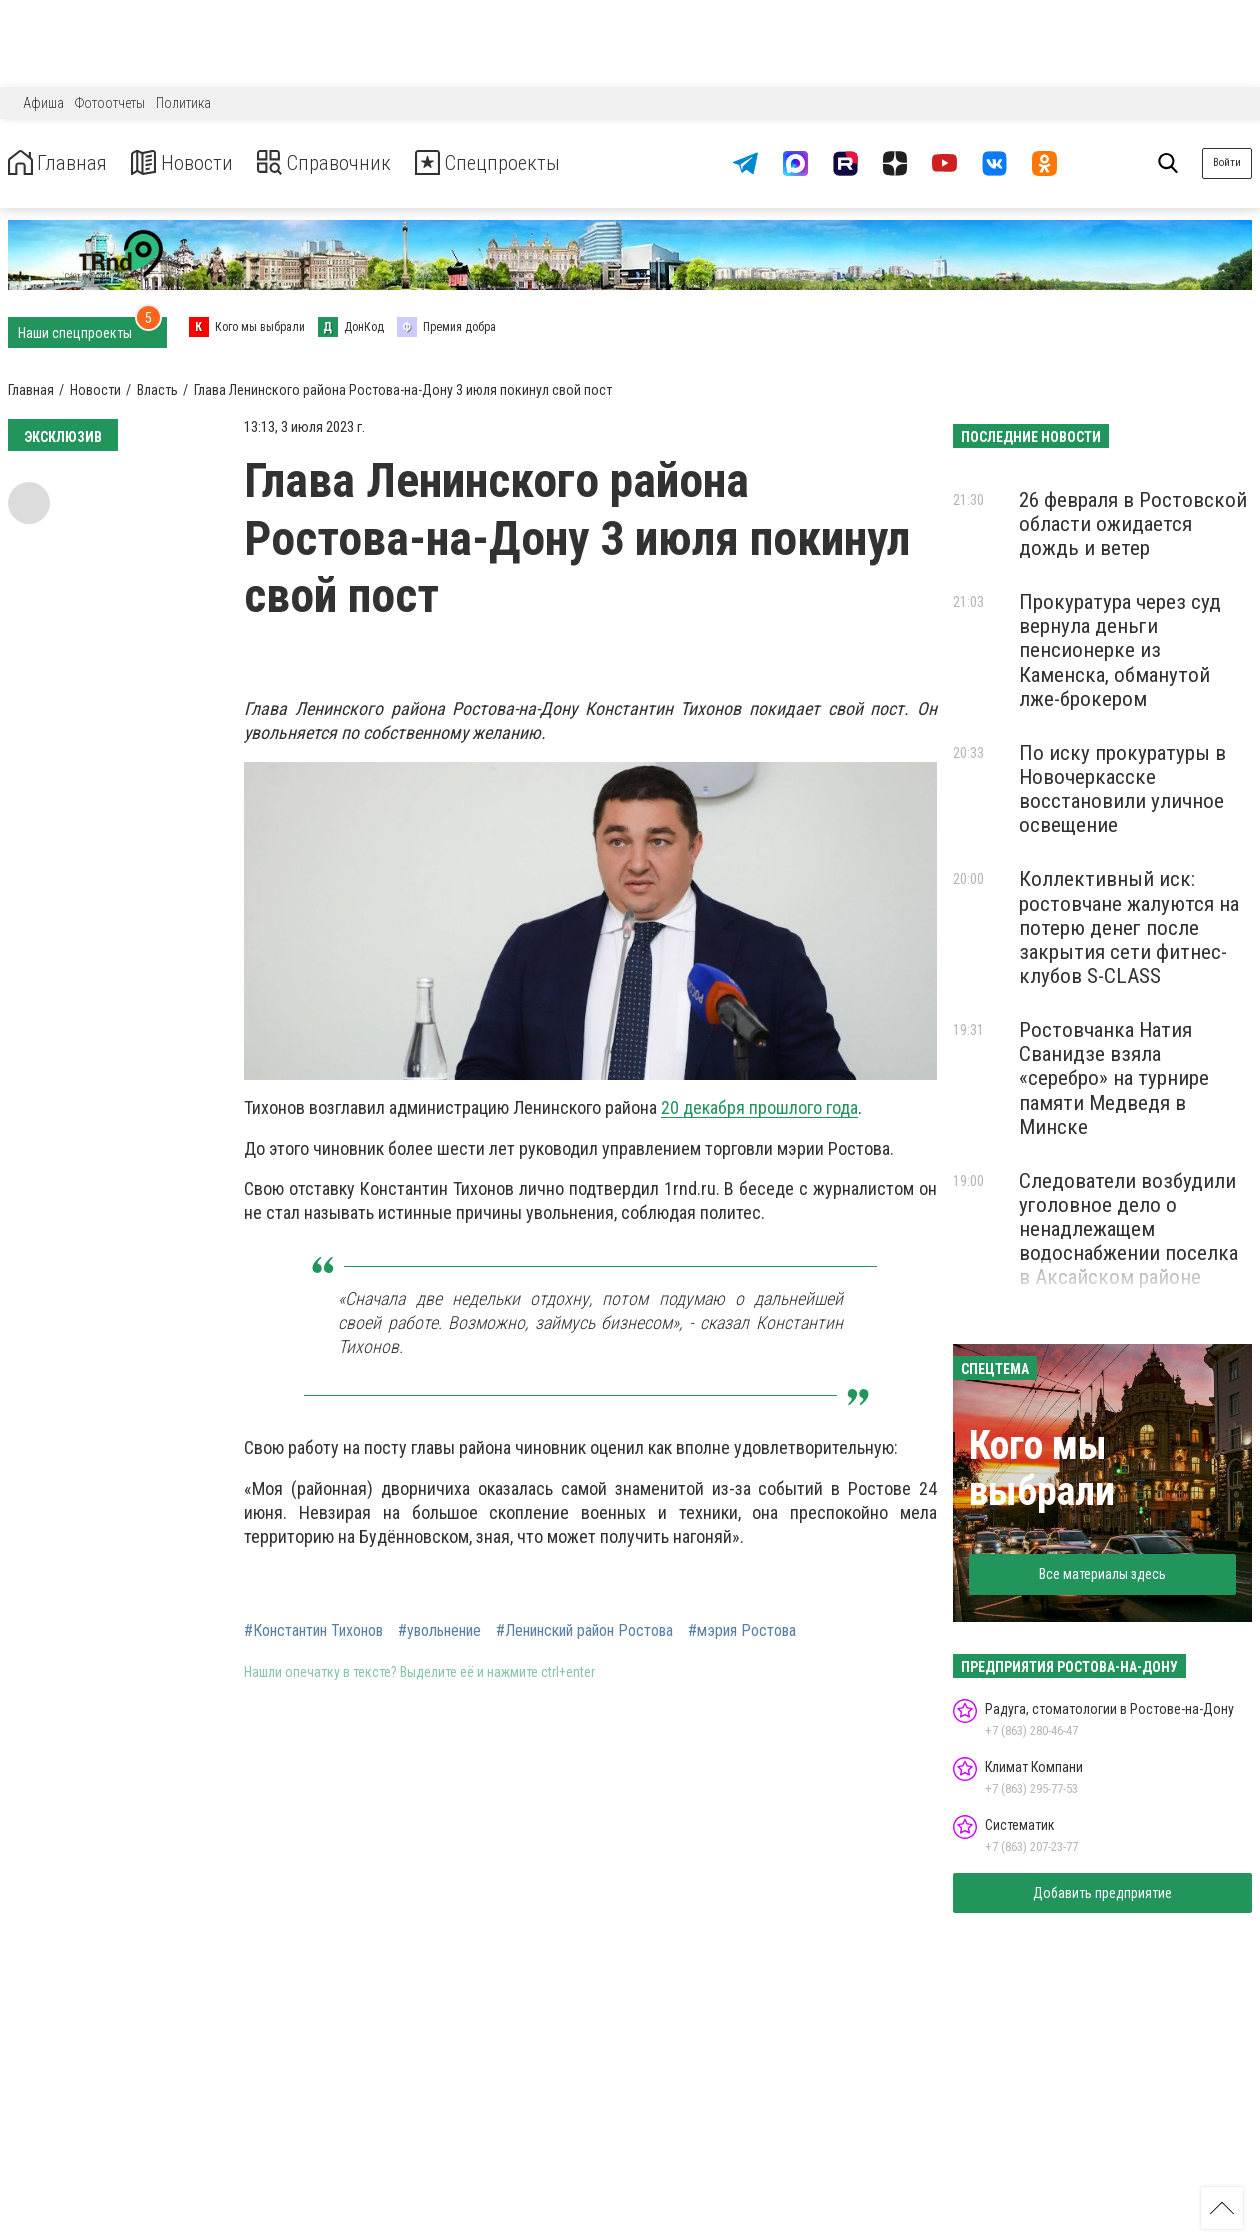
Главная (63, 163)
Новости (198, 163)
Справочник (353, 163)
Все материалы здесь (1102, 1574)
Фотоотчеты (110, 103)
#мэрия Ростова (742, 1631)
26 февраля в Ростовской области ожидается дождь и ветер (1133, 524)
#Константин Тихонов (313, 1631)
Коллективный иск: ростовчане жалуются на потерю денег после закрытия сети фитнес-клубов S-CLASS (1129, 927)
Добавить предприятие (1102, 1893)
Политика (183, 103)
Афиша (43, 103)
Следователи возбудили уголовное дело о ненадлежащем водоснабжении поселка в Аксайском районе (1128, 1229)
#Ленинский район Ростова (584, 1631)
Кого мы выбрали (1042, 1468)
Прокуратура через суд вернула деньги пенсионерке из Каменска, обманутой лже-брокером (1120, 650)
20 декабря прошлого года (759, 1107)
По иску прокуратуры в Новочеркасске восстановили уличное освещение (1122, 789)
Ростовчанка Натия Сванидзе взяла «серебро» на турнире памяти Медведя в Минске (1114, 1078)
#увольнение (439, 1631)
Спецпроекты (534, 163)
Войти (1227, 162)
